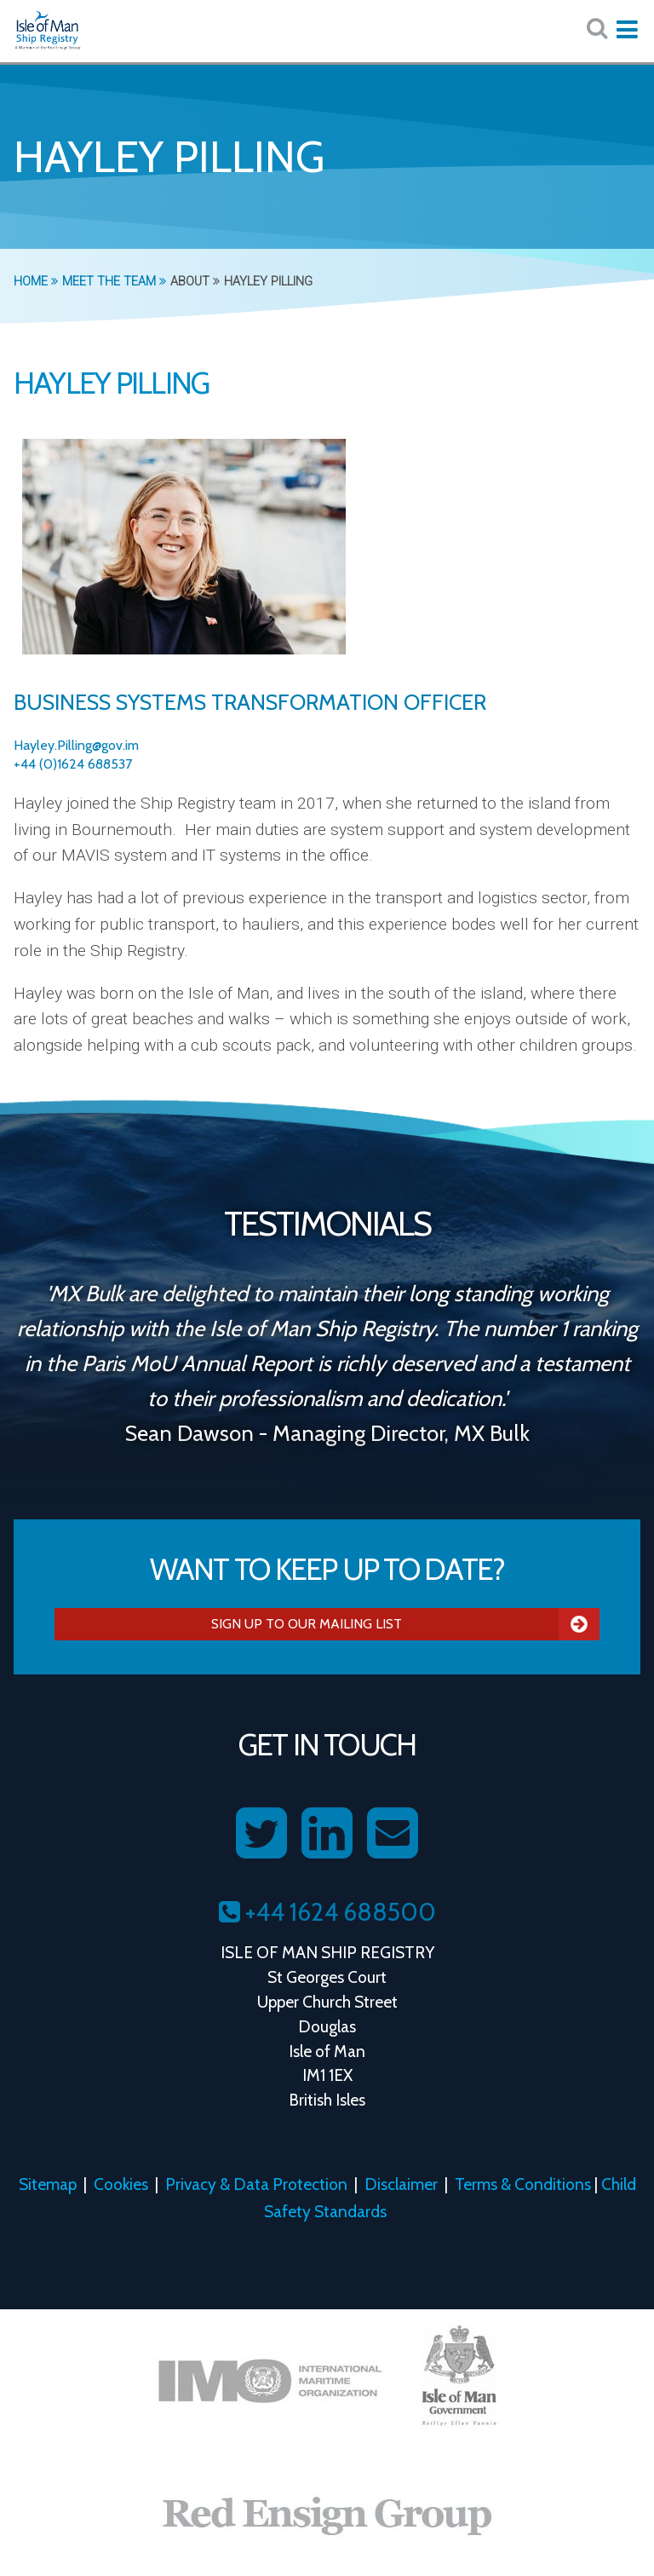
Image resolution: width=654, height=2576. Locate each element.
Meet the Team (114, 281)
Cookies (121, 2184)
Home (36, 281)
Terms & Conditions (523, 2184)
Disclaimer (401, 2184)
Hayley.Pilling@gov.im (76, 745)
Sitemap (48, 2184)
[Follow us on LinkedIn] (327, 1834)
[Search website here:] (597, 28)
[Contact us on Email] (392, 1834)
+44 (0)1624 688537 (73, 764)
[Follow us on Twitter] (261, 1834)
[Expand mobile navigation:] (626, 30)
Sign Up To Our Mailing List (405, 1624)
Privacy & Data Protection (256, 2184)
